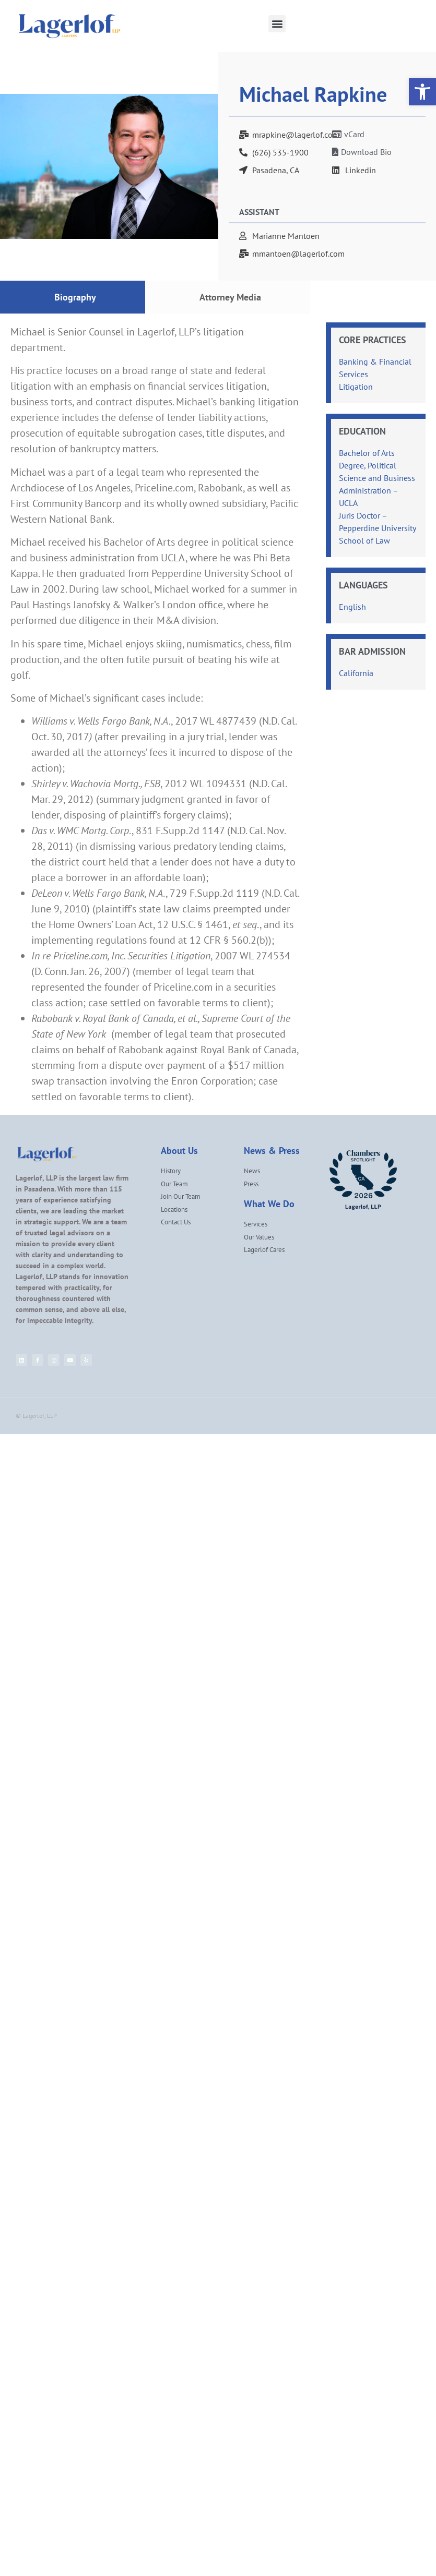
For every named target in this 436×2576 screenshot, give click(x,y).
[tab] (72, 297)
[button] (277, 23)
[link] (422, 91)
